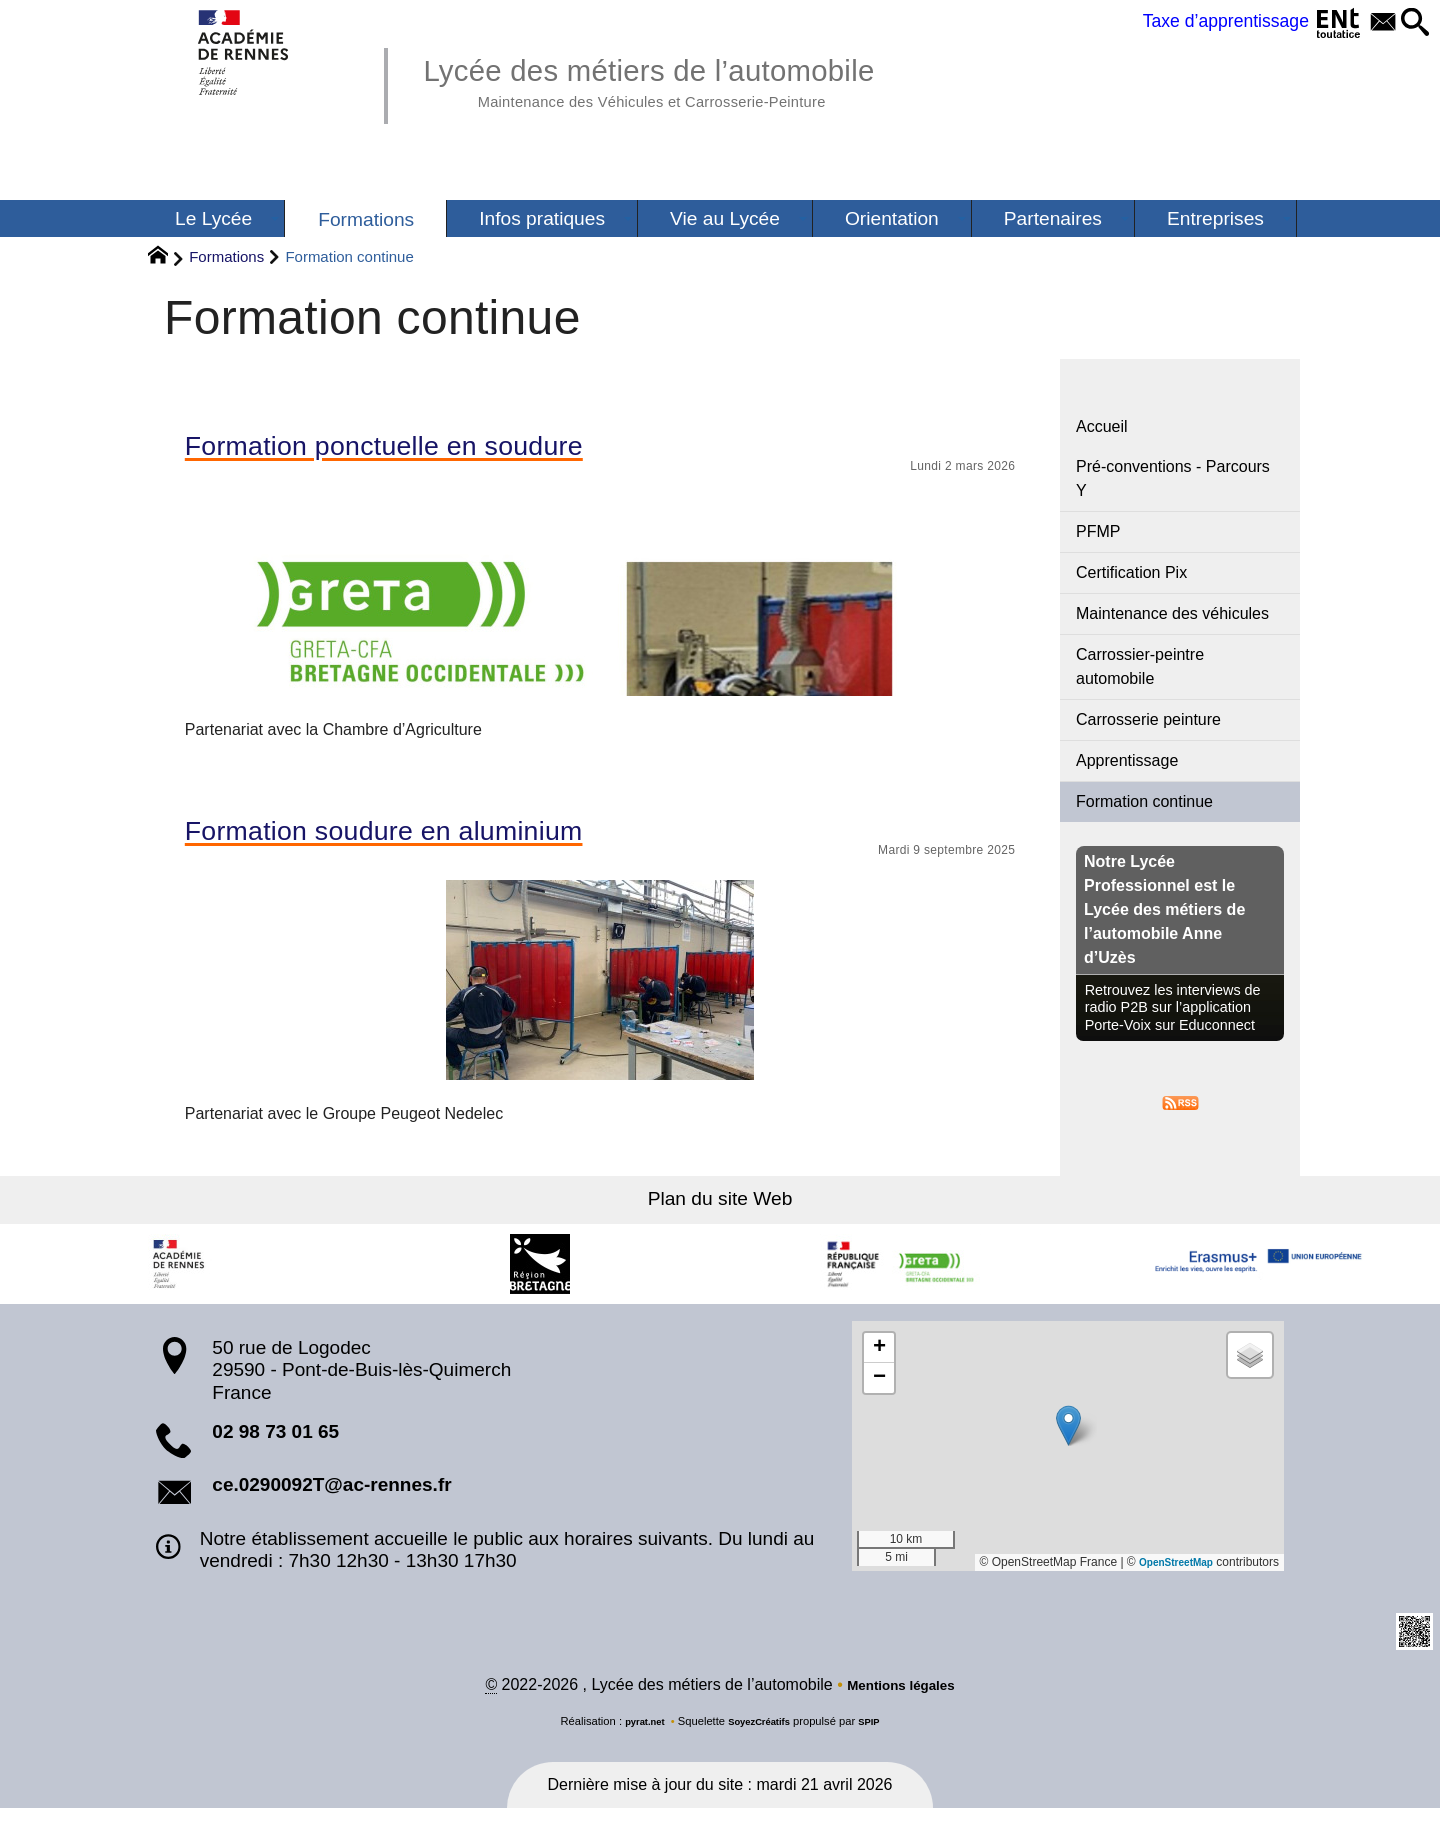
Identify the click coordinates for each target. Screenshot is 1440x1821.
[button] (1410, 23)
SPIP (879, 1734)
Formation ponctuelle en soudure (424, 449)
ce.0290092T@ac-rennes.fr (331, 1495)
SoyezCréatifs (761, 1734)
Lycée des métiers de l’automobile (693, 80)
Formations (226, 256)
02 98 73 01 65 (275, 1442)
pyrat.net (636, 1734)
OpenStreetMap (1168, 1573)
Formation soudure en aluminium (423, 839)
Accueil (1102, 426)
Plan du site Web (720, 1209)
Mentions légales (901, 1697)
